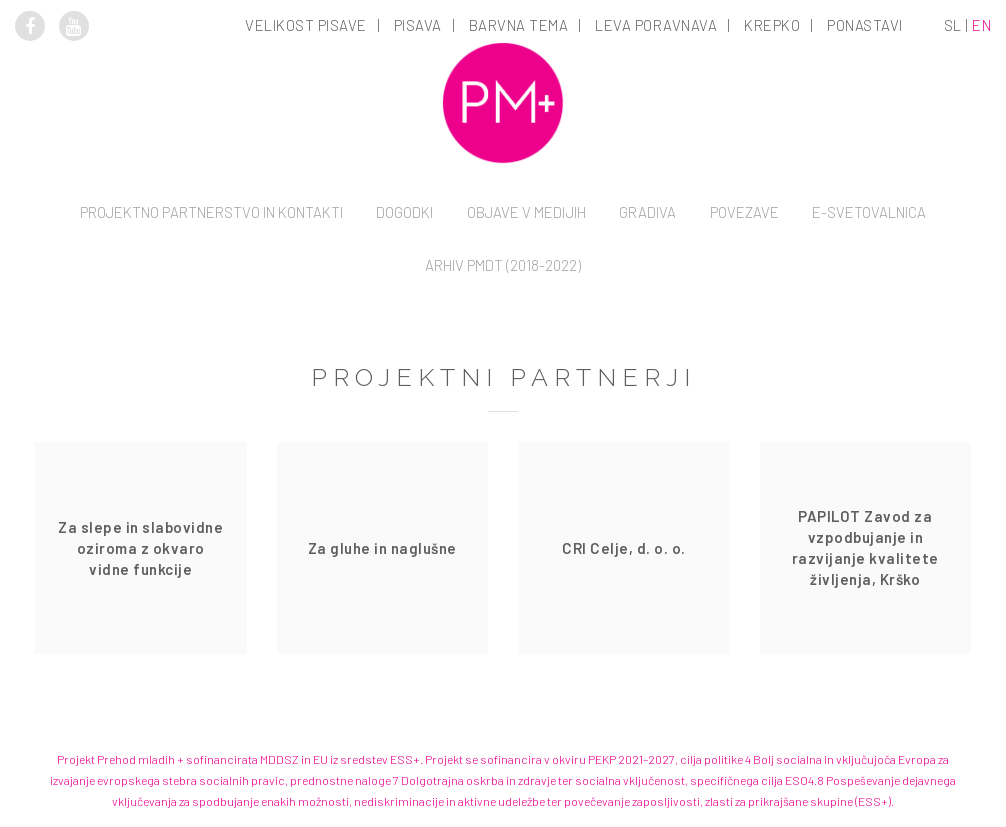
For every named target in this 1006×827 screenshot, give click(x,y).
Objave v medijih (526, 212)
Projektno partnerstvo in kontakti (211, 212)
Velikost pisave (306, 25)
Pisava (418, 25)
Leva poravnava (656, 25)
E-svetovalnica (869, 212)
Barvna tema (519, 25)
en (981, 25)
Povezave (744, 212)
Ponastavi (865, 25)
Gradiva (647, 212)
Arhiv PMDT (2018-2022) (503, 265)
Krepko (772, 25)
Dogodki (404, 212)
